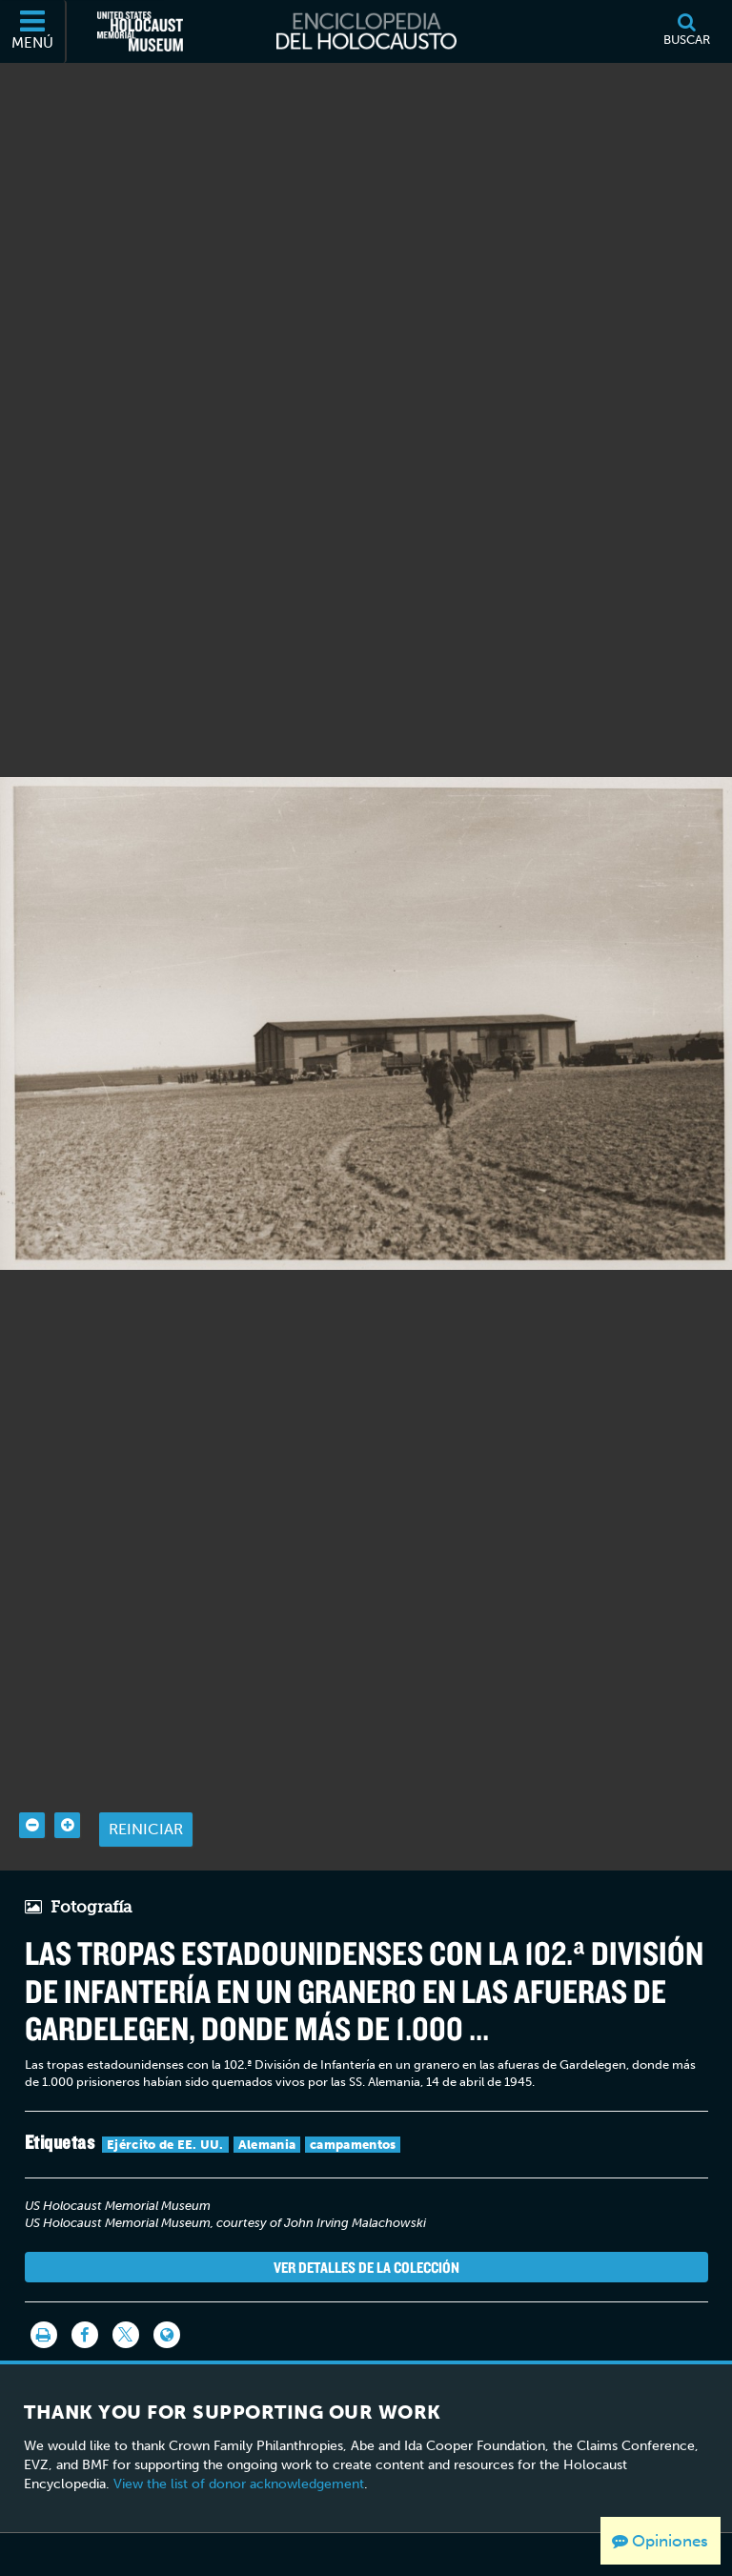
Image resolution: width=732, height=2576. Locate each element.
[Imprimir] (43, 2290)
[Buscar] (686, 31)
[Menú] (33, 31)
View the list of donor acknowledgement (238, 2438)
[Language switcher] (166, 2290)
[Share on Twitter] (125, 2290)
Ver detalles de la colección (366, 2221)
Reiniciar (146, 1784)
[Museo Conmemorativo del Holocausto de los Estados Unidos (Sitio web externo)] (140, 31)
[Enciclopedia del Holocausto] (366, 31)
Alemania (266, 2099)
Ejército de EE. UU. (165, 2099)
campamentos (353, 2099)
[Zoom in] (67, 1780)
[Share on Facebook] (84, 2290)
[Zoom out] (32, 1780)
